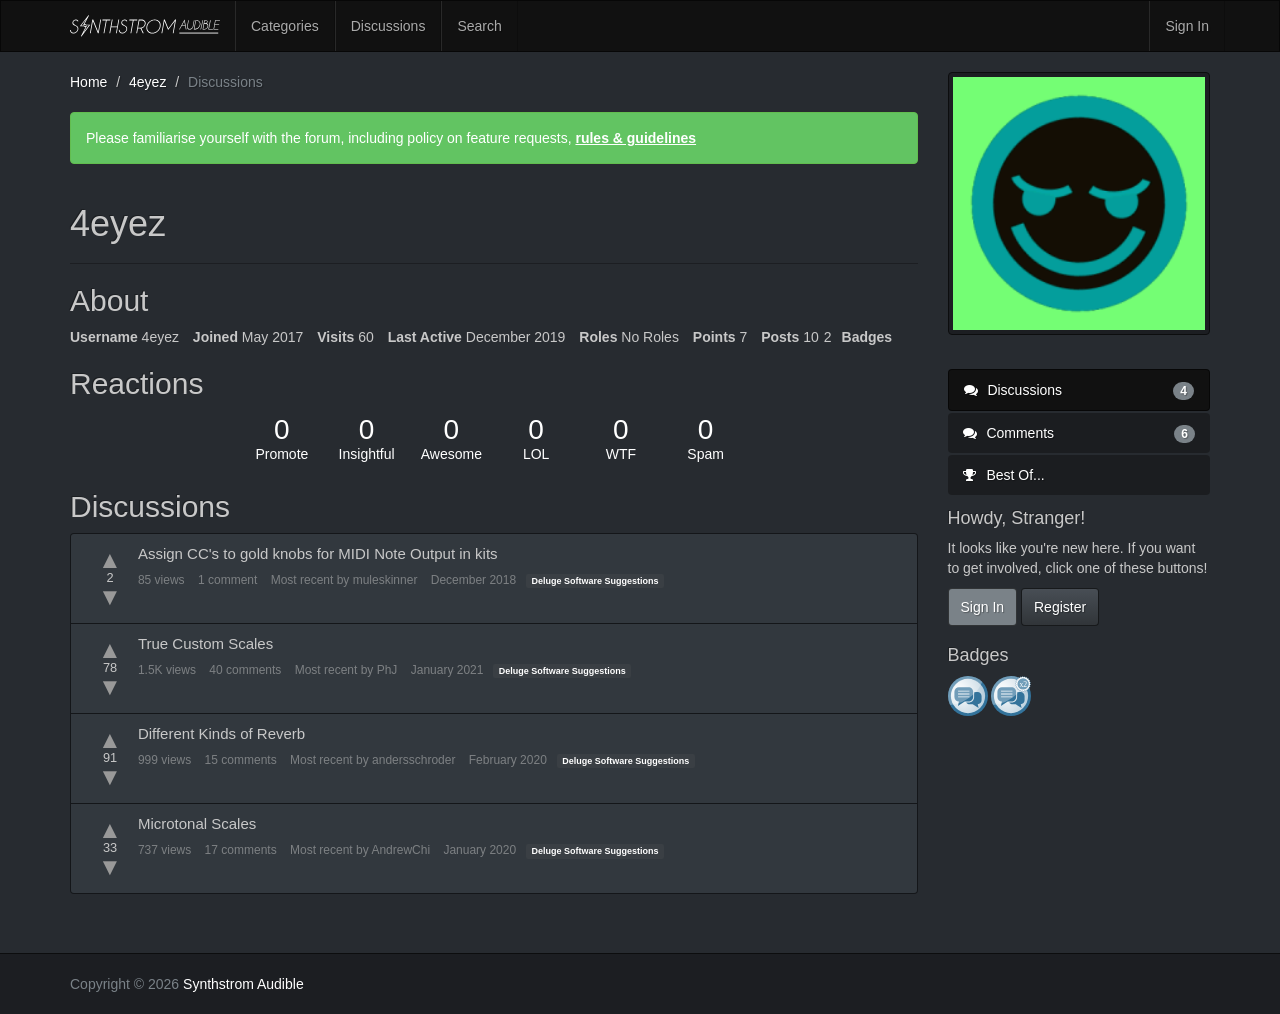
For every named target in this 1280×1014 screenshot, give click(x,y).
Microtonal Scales (197, 823)
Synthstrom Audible (145, 26)
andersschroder (413, 760)
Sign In (1187, 26)
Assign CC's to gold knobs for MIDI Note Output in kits (318, 553)
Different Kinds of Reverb (221, 733)
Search (479, 26)
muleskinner (385, 580)
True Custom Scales (205, 643)
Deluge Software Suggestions (595, 581)
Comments (1079, 433)
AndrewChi (400, 850)
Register (1060, 607)
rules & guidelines (635, 138)
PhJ (387, 670)
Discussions (388, 26)
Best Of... (1004, 475)
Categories (285, 26)
